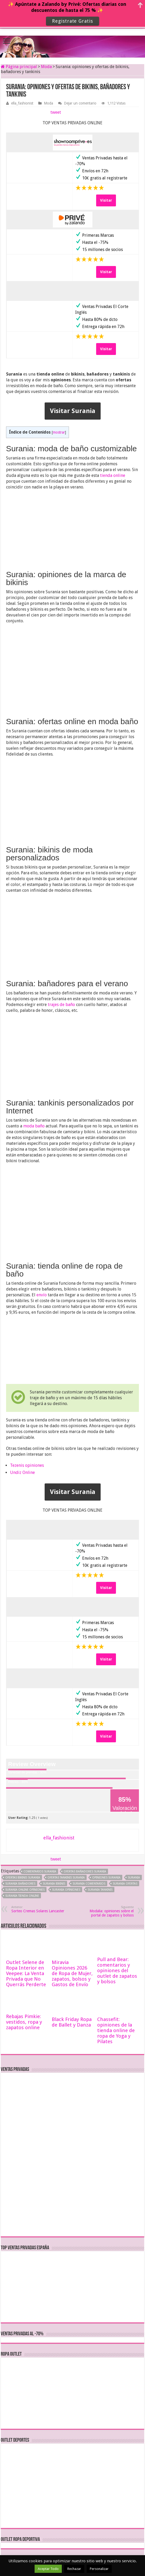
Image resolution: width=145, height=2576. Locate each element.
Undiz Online (22, 1472)
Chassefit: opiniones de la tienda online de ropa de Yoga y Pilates (116, 2030)
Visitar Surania (72, 411)
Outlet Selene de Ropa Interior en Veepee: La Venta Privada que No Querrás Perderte (26, 1973)
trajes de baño (61, 1004)
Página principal (19, 66)
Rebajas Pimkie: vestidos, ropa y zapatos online (24, 2022)
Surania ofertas (125, 1883)
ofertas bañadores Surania (85, 1871)
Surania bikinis (54, 1883)
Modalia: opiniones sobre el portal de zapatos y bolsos (106, 1911)
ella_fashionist (22, 103)
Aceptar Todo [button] (48, 2569)
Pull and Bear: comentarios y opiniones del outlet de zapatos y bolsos (117, 1970)
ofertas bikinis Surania (22, 1877)
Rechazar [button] (74, 2569)
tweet (55, 112)
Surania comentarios (89, 1883)
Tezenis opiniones (27, 1465)
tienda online (112, 475)
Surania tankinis (100, 1889)
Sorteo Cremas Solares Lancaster (38, 1909)
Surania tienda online (22, 1895)
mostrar (59, 432)
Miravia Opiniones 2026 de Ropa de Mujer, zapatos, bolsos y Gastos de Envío (72, 1973)
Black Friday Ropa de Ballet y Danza (72, 2022)
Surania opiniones (66, 1889)
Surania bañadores (20, 1883)
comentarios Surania (40, 1871)
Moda (46, 66)
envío (41, 1294)
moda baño (34, 1125)
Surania (134, 1877)
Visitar (106, 200)
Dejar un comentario (80, 103)
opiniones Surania (106, 1877)
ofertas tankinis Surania (66, 1877)
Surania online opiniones (25, 1889)
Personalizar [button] (99, 2569)
